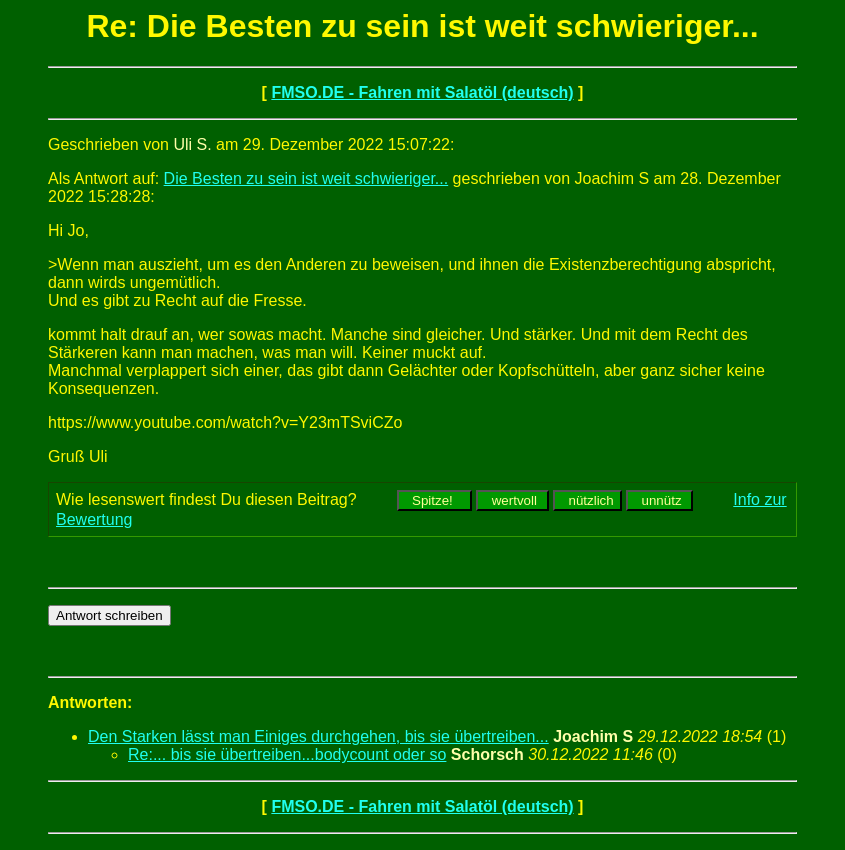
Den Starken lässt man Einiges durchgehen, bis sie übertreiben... (318, 736)
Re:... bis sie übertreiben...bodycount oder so (287, 754)
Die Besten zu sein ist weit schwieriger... (306, 178)
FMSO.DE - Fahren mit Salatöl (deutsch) (422, 92)
